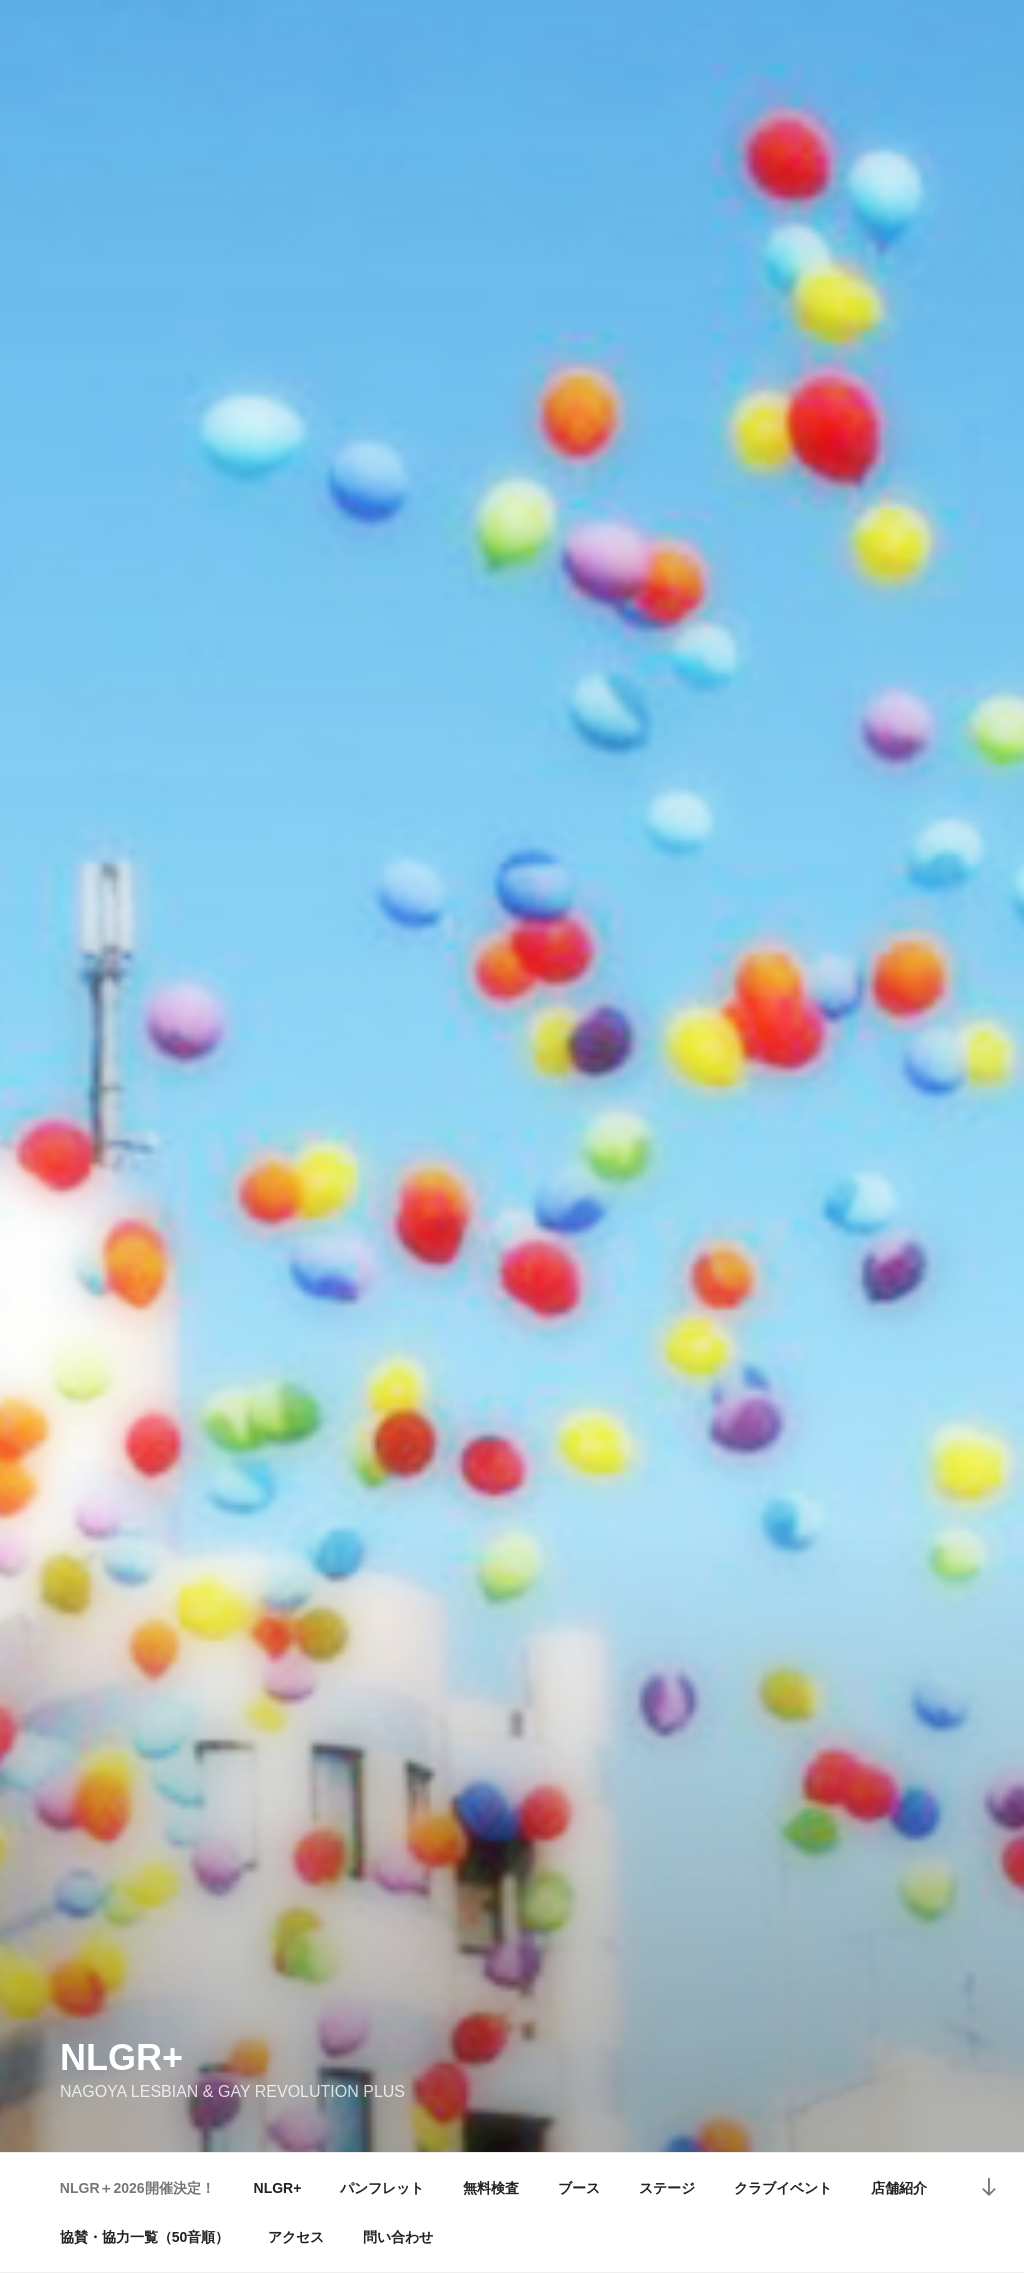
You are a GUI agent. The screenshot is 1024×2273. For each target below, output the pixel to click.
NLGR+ (121, 2057)
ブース (579, 2188)
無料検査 (491, 2188)
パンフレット (382, 2188)
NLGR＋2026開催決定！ (137, 2188)
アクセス (296, 2237)
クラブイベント (783, 2188)
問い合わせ (398, 2237)
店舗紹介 (899, 2188)
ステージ (667, 2188)
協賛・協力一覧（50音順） (145, 2237)
